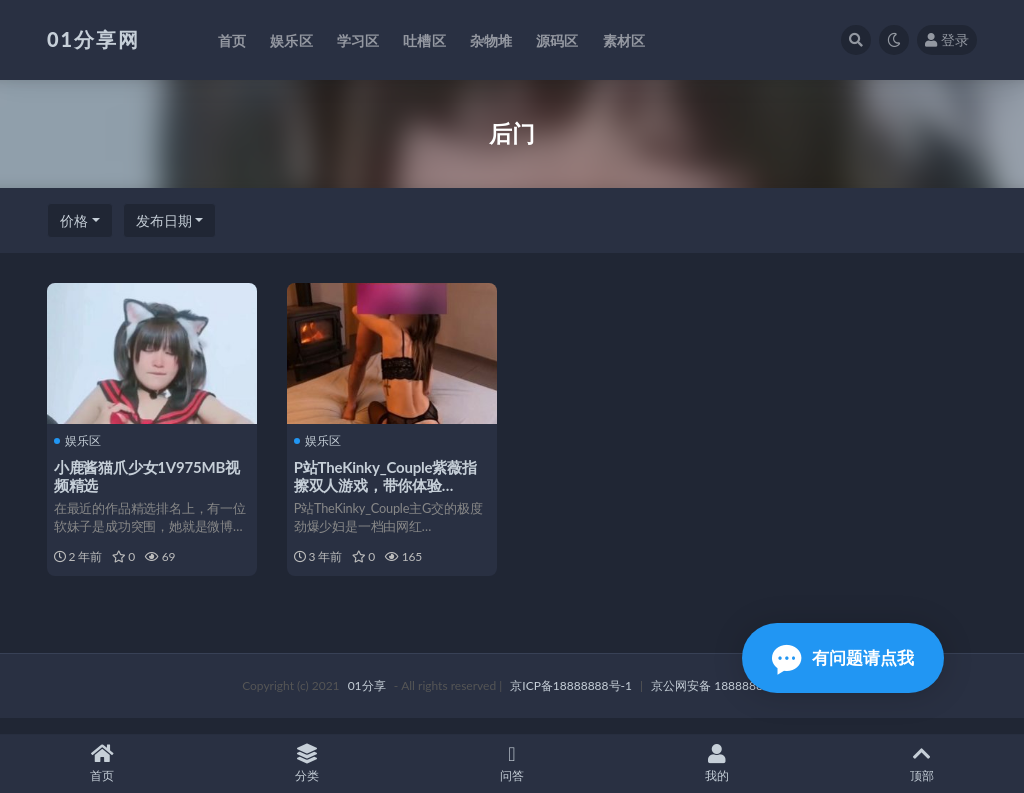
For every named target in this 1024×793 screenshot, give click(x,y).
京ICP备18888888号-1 (571, 700)
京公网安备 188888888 (714, 700)
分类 (307, 763)
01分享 (367, 700)
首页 (102, 763)
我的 (716, 763)
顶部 (921, 763)
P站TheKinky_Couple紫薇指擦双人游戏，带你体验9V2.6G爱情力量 (388, 484)
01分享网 (93, 39)
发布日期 (164, 220)
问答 (512, 763)
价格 (74, 220)
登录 (947, 39)
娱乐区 (80, 440)
